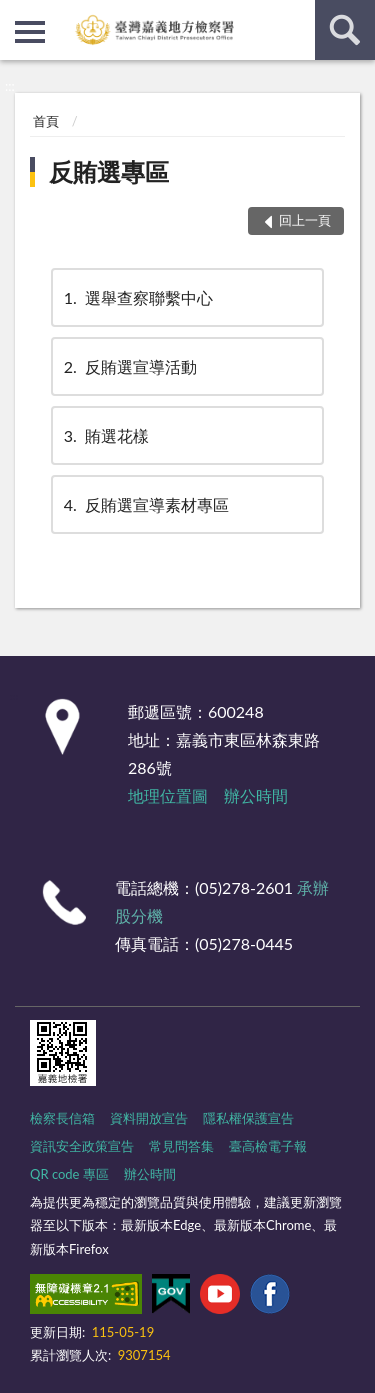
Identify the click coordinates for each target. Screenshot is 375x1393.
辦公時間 (256, 795)
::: (16, 15)
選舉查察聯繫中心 (137, 297)
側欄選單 (30, 32)
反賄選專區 (109, 171)
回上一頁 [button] (305, 220)
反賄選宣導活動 (129, 366)
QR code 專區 (69, 1174)
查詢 (345, 30)
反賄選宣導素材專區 (145, 504)
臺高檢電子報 (268, 1146)
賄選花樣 (105, 435)
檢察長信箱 (62, 1118)
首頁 (46, 121)
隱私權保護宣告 (248, 1118)
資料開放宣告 (149, 1118)
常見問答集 (181, 1146)
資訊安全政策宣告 (82, 1146)
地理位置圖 (168, 795)
